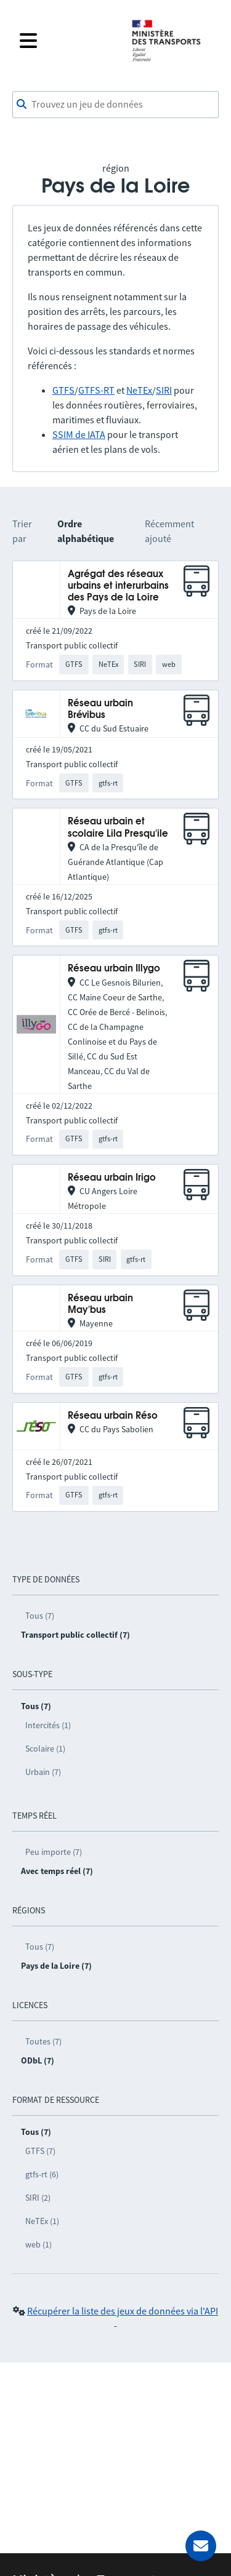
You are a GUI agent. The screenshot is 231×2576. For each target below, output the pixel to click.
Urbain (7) (43, 1771)
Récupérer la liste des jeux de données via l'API (122, 2311)
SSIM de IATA (78, 434)
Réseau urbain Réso (113, 1416)
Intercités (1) (48, 1725)
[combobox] (115, 104)
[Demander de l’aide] (200, 2545)
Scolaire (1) (45, 1748)
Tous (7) (39, 1615)
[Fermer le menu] (67, 40)
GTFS (63, 390)
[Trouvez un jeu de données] (115, 104)
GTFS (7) (40, 2150)
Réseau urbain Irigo (112, 1177)
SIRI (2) (38, 2197)
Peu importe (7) (53, 1851)
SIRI (164, 390)
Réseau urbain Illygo (114, 968)
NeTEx (139, 390)
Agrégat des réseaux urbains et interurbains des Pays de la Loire (118, 586)
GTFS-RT (96, 390)
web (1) (38, 2244)
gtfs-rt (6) (42, 2174)
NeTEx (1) (42, 2221)
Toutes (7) (43, 2041)
